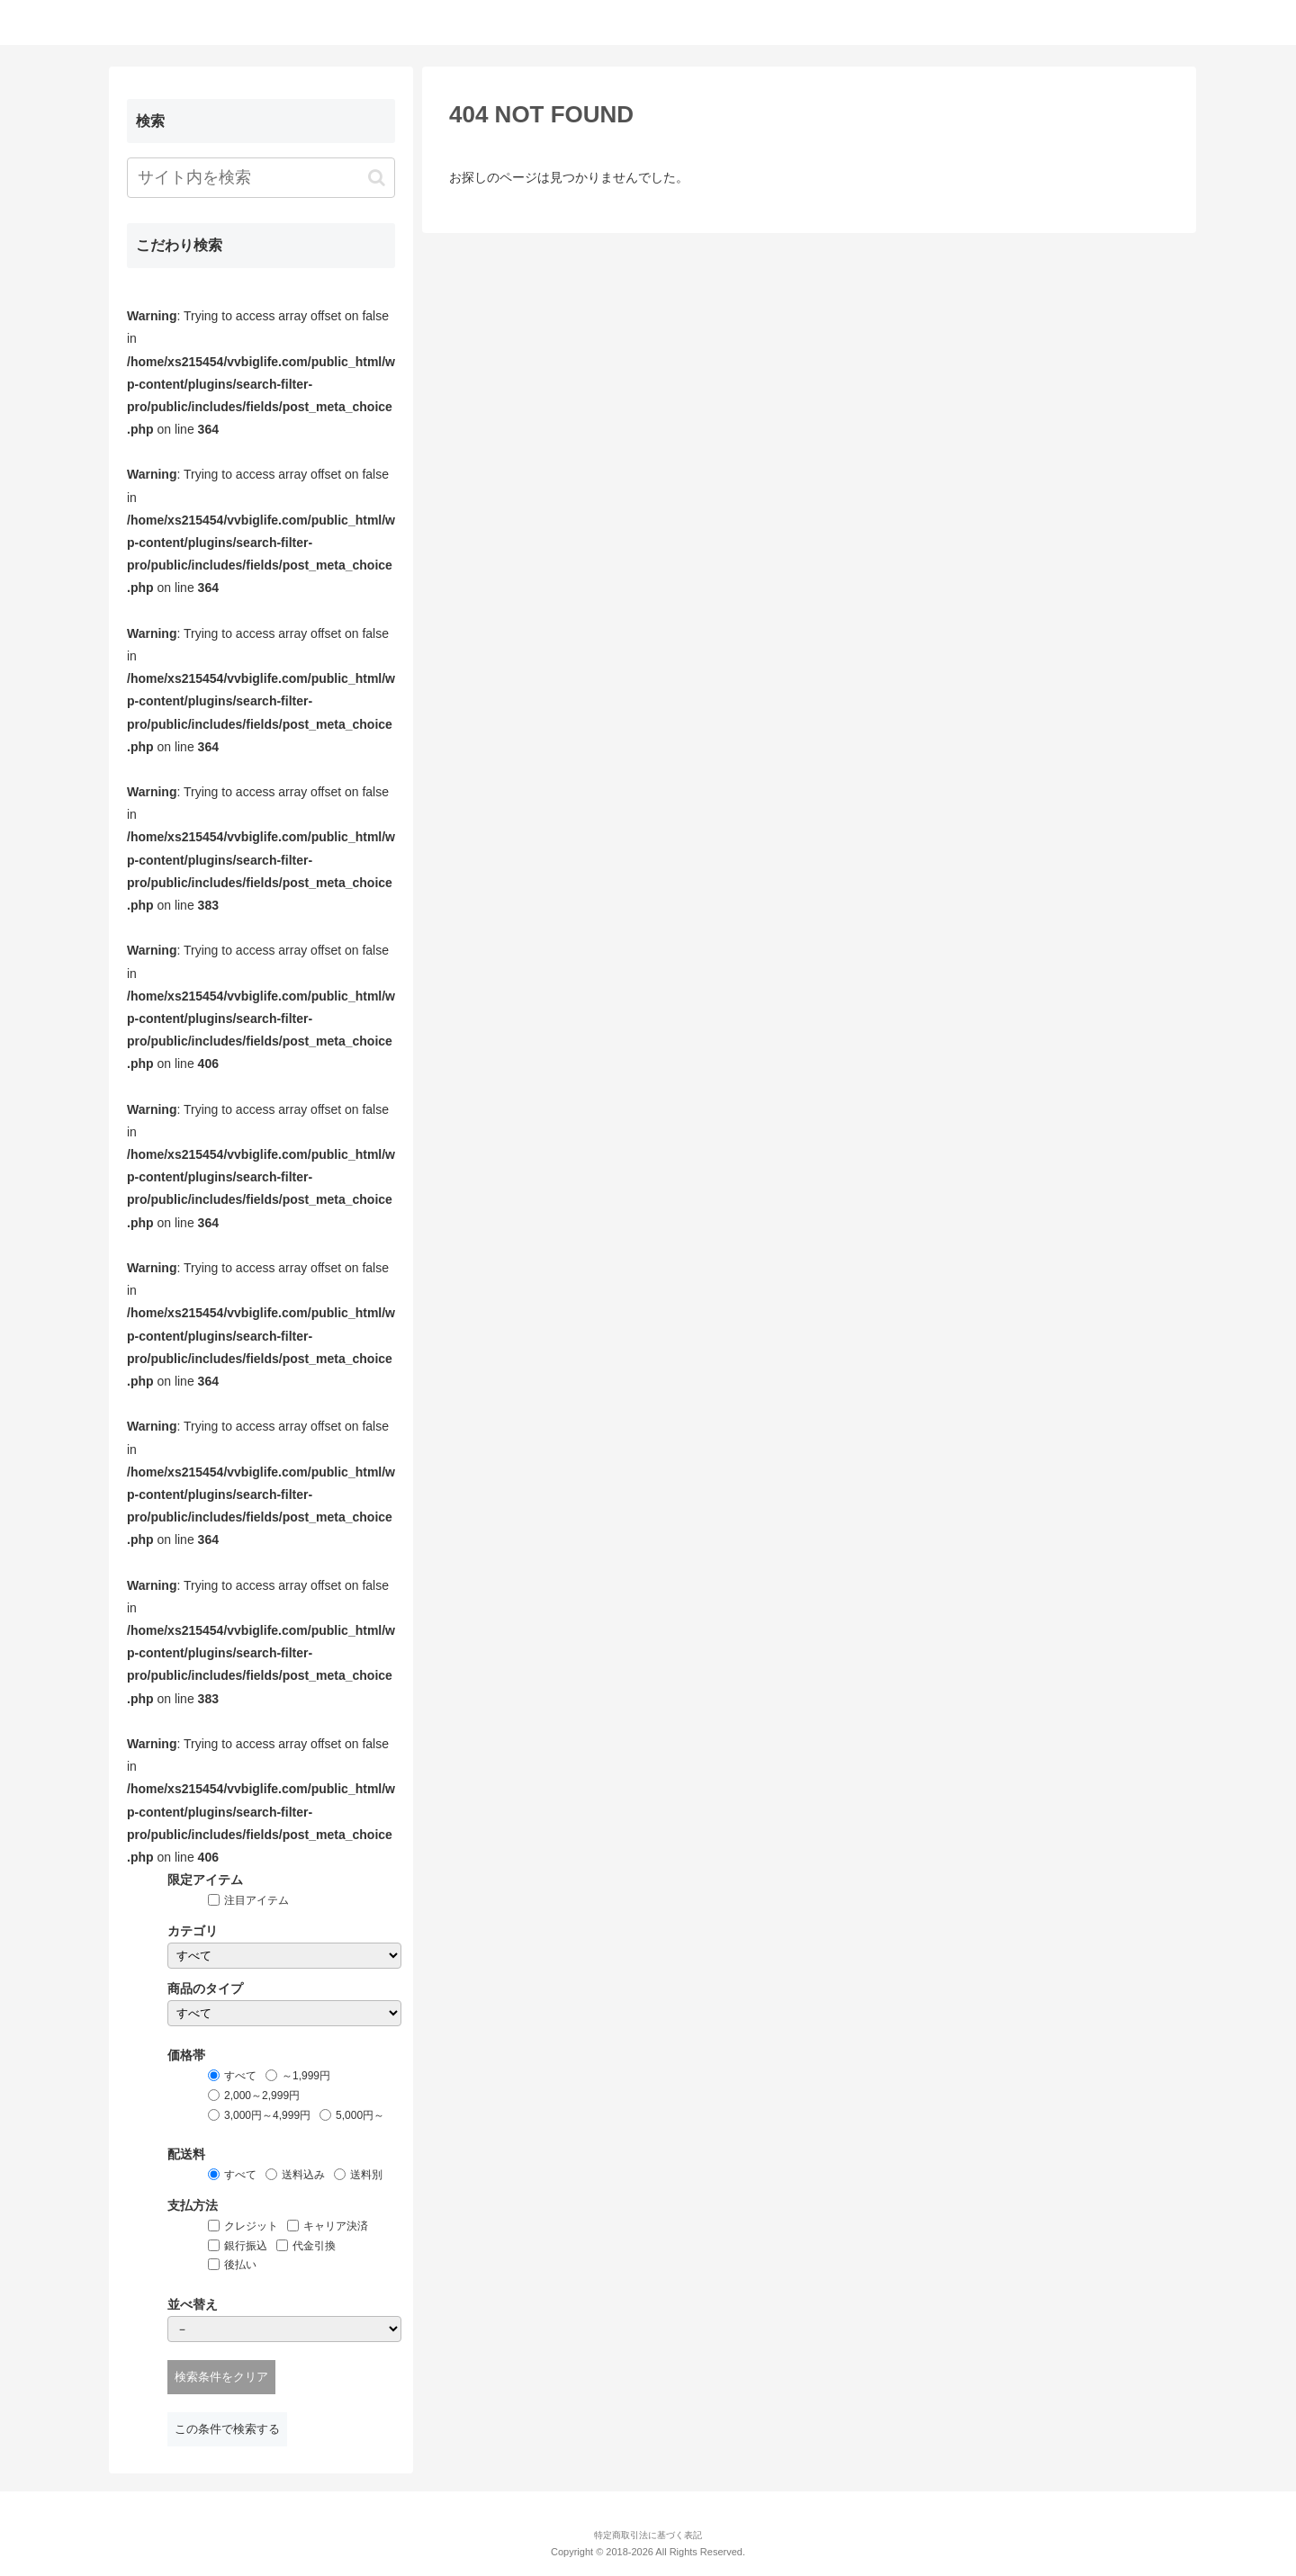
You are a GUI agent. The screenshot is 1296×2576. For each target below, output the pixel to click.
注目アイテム (256, 1900)
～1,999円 (306, 2075)
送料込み (303, 2174)
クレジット (251, 2226)
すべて (240, 2075)
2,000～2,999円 (262, 2095)
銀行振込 (245, 2245)
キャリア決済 (335, 2226)
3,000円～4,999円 (267, 2115)
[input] (261, 177)
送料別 (366, 2174)
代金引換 (314, 2245)
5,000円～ (360, 2115)
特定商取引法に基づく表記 (648, 2535)
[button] (376, 177)
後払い (240, 2264)
